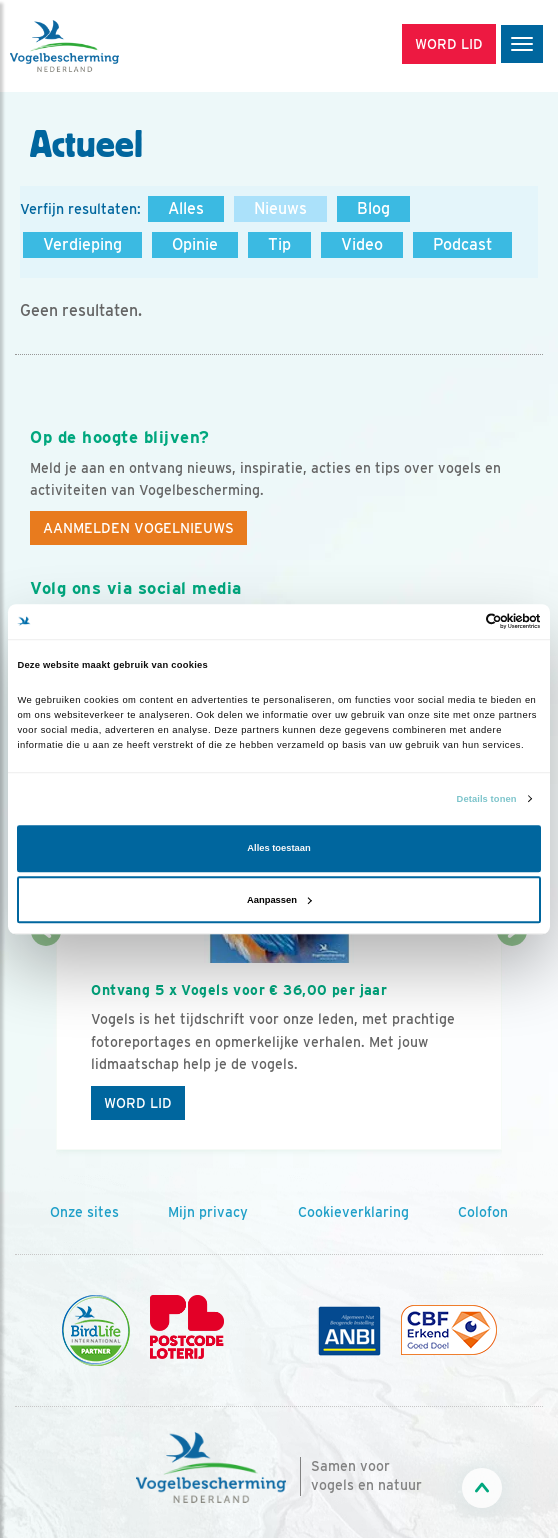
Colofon (483, 1212)
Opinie (195, 244)
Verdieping (82, 244)
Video (362, 244)
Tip (279, 244)
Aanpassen (279, 900)
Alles (186, 208)
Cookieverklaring (353, 1212)
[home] (100, 46)
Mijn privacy (208, 1212)
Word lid (138, 1103)
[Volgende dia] (512, 1042)
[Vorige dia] (45, 1042)
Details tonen (487, 799)
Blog (373, 208)
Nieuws (280, 208)
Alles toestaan (278, 849)
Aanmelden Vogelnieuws (138, 528)
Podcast (462, 244)
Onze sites (84, 1212)
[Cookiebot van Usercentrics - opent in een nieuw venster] (453, 622)
